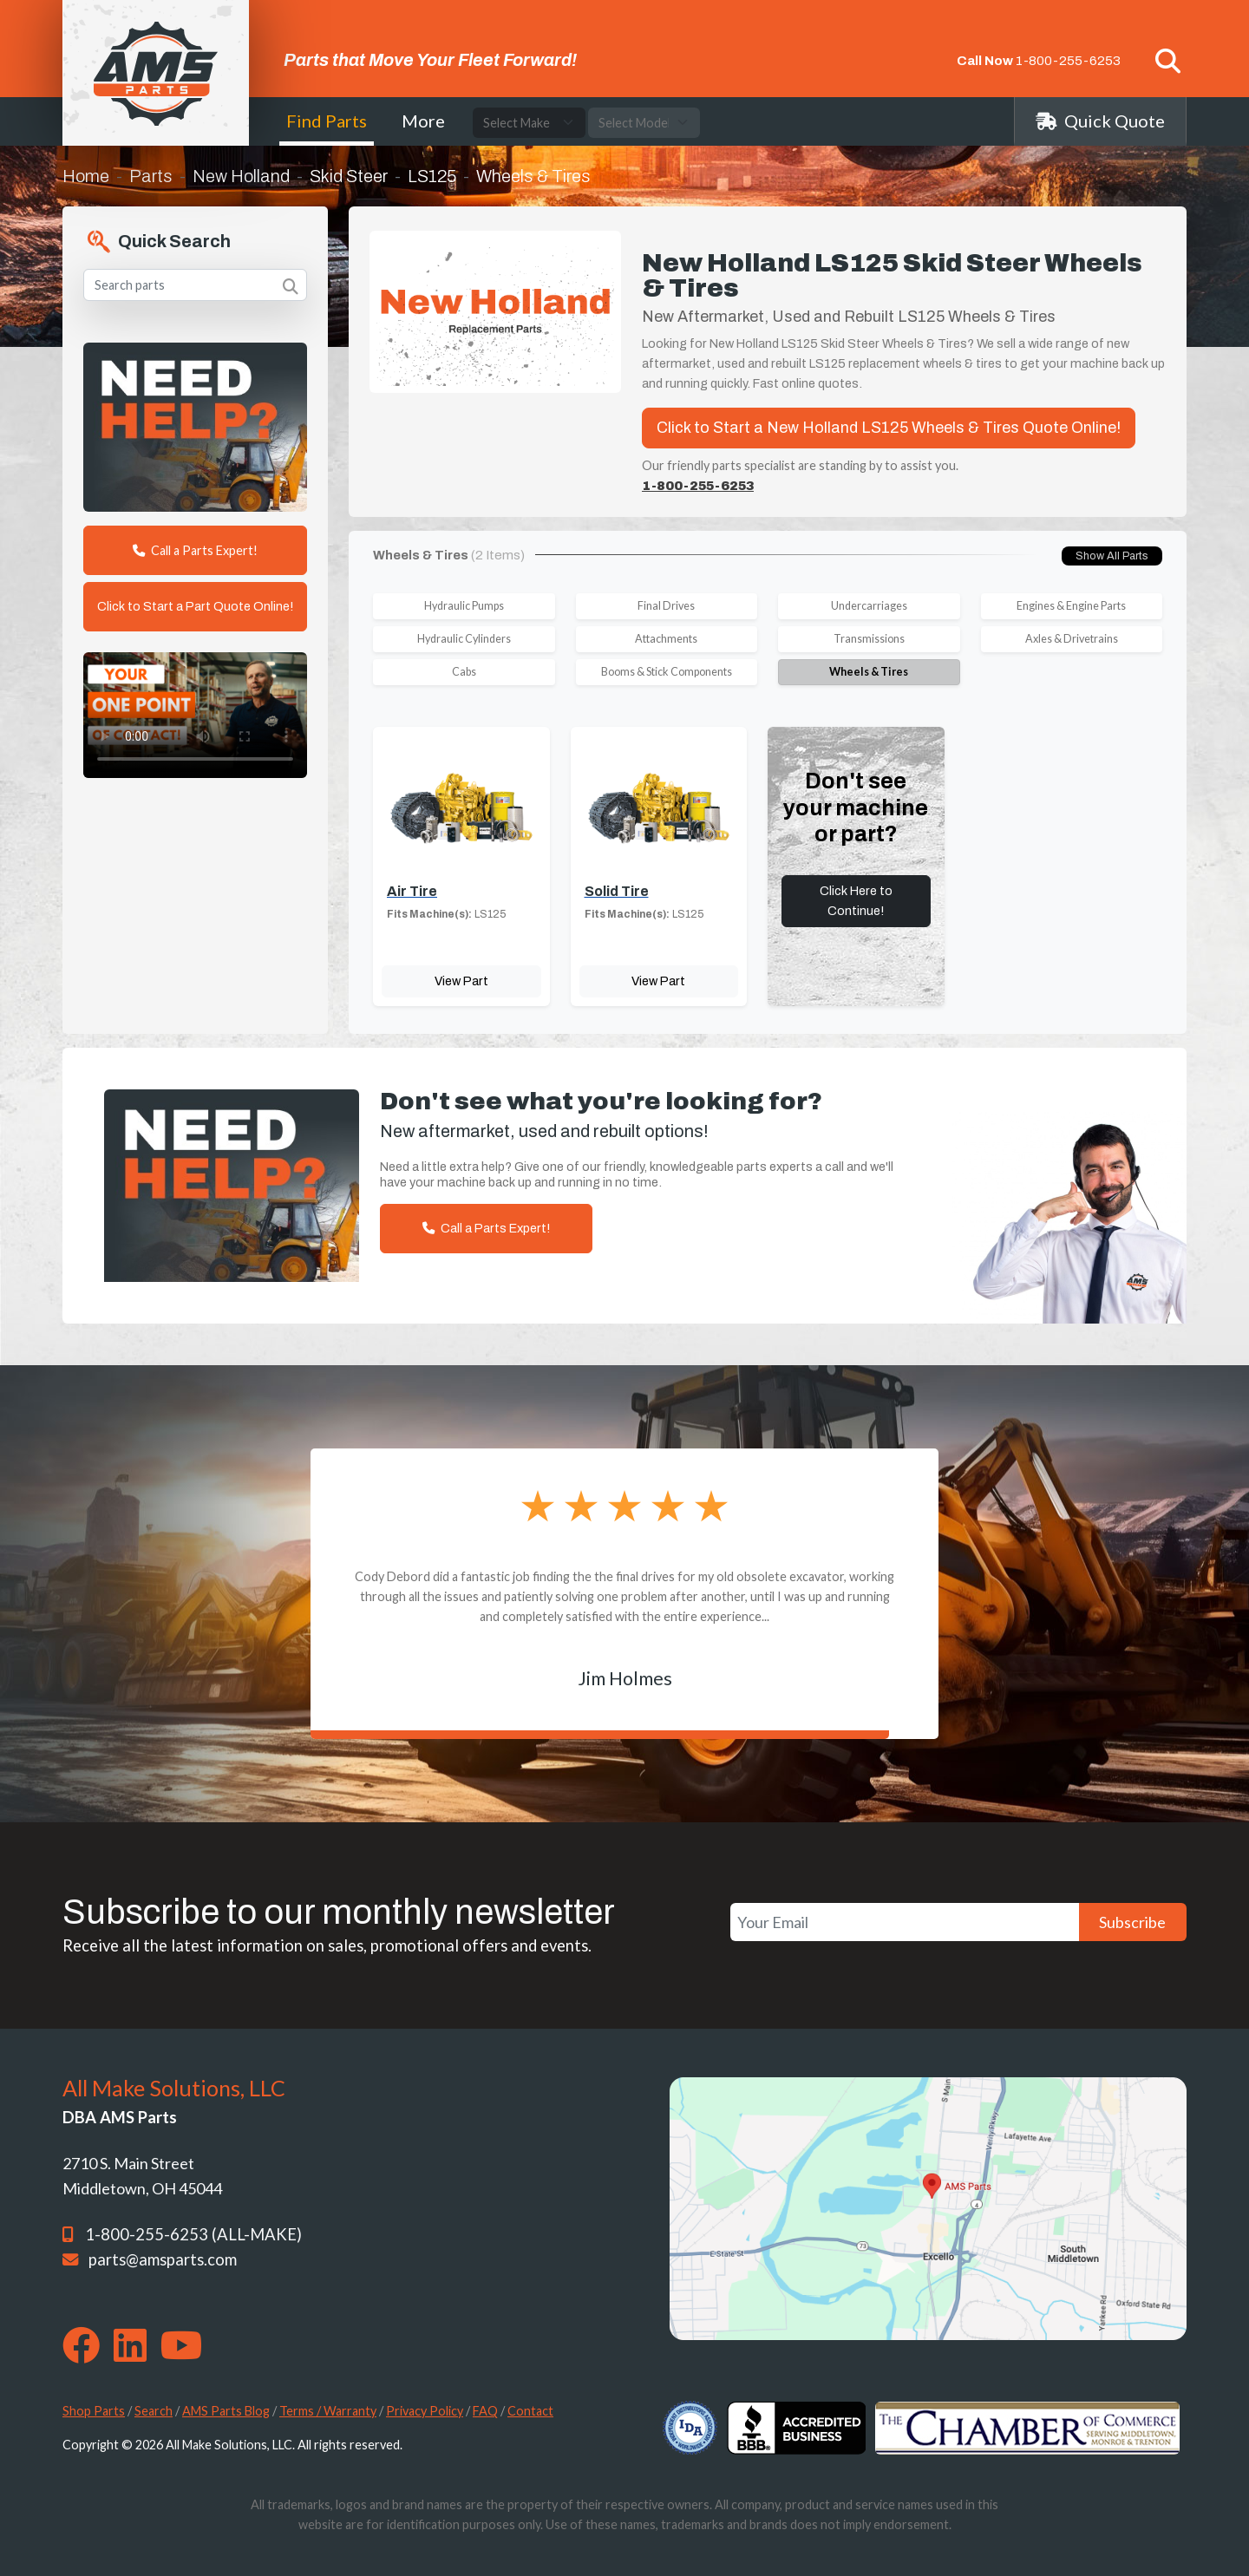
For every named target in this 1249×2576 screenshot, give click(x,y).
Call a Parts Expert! (195, 550)
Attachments (666, 638)
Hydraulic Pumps (464, 605)
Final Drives (666, 605)
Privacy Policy (424, 2410)
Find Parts (326, 120)
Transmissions (869, 638)
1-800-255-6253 (1068, 61)
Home (85, 176)
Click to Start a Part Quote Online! (195, 606)
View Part (461, 981)
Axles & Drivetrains (1071, 638)
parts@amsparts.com (162, 2259)
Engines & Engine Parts (1071, 605)
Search (153, 2410)
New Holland (241, 176)
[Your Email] (904, 1922)
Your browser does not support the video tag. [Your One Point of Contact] (195, 715)
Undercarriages (869, 605)
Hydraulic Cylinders (464, 638)
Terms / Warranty (327, 2410)
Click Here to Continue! (856, 901)
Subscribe (1132, 1922)
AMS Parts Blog (226, 2410)
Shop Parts (93, 2410)
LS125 (432, 176)
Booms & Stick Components (666, 671)
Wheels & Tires (868, 671)
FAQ (485, 2410)
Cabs (464, 671)
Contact (530, 2410)
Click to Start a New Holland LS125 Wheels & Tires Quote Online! (889, 427)
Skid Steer (349, 176)
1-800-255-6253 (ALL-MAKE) (193, 2234)
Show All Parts (1112, 556)
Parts (151, 176)
